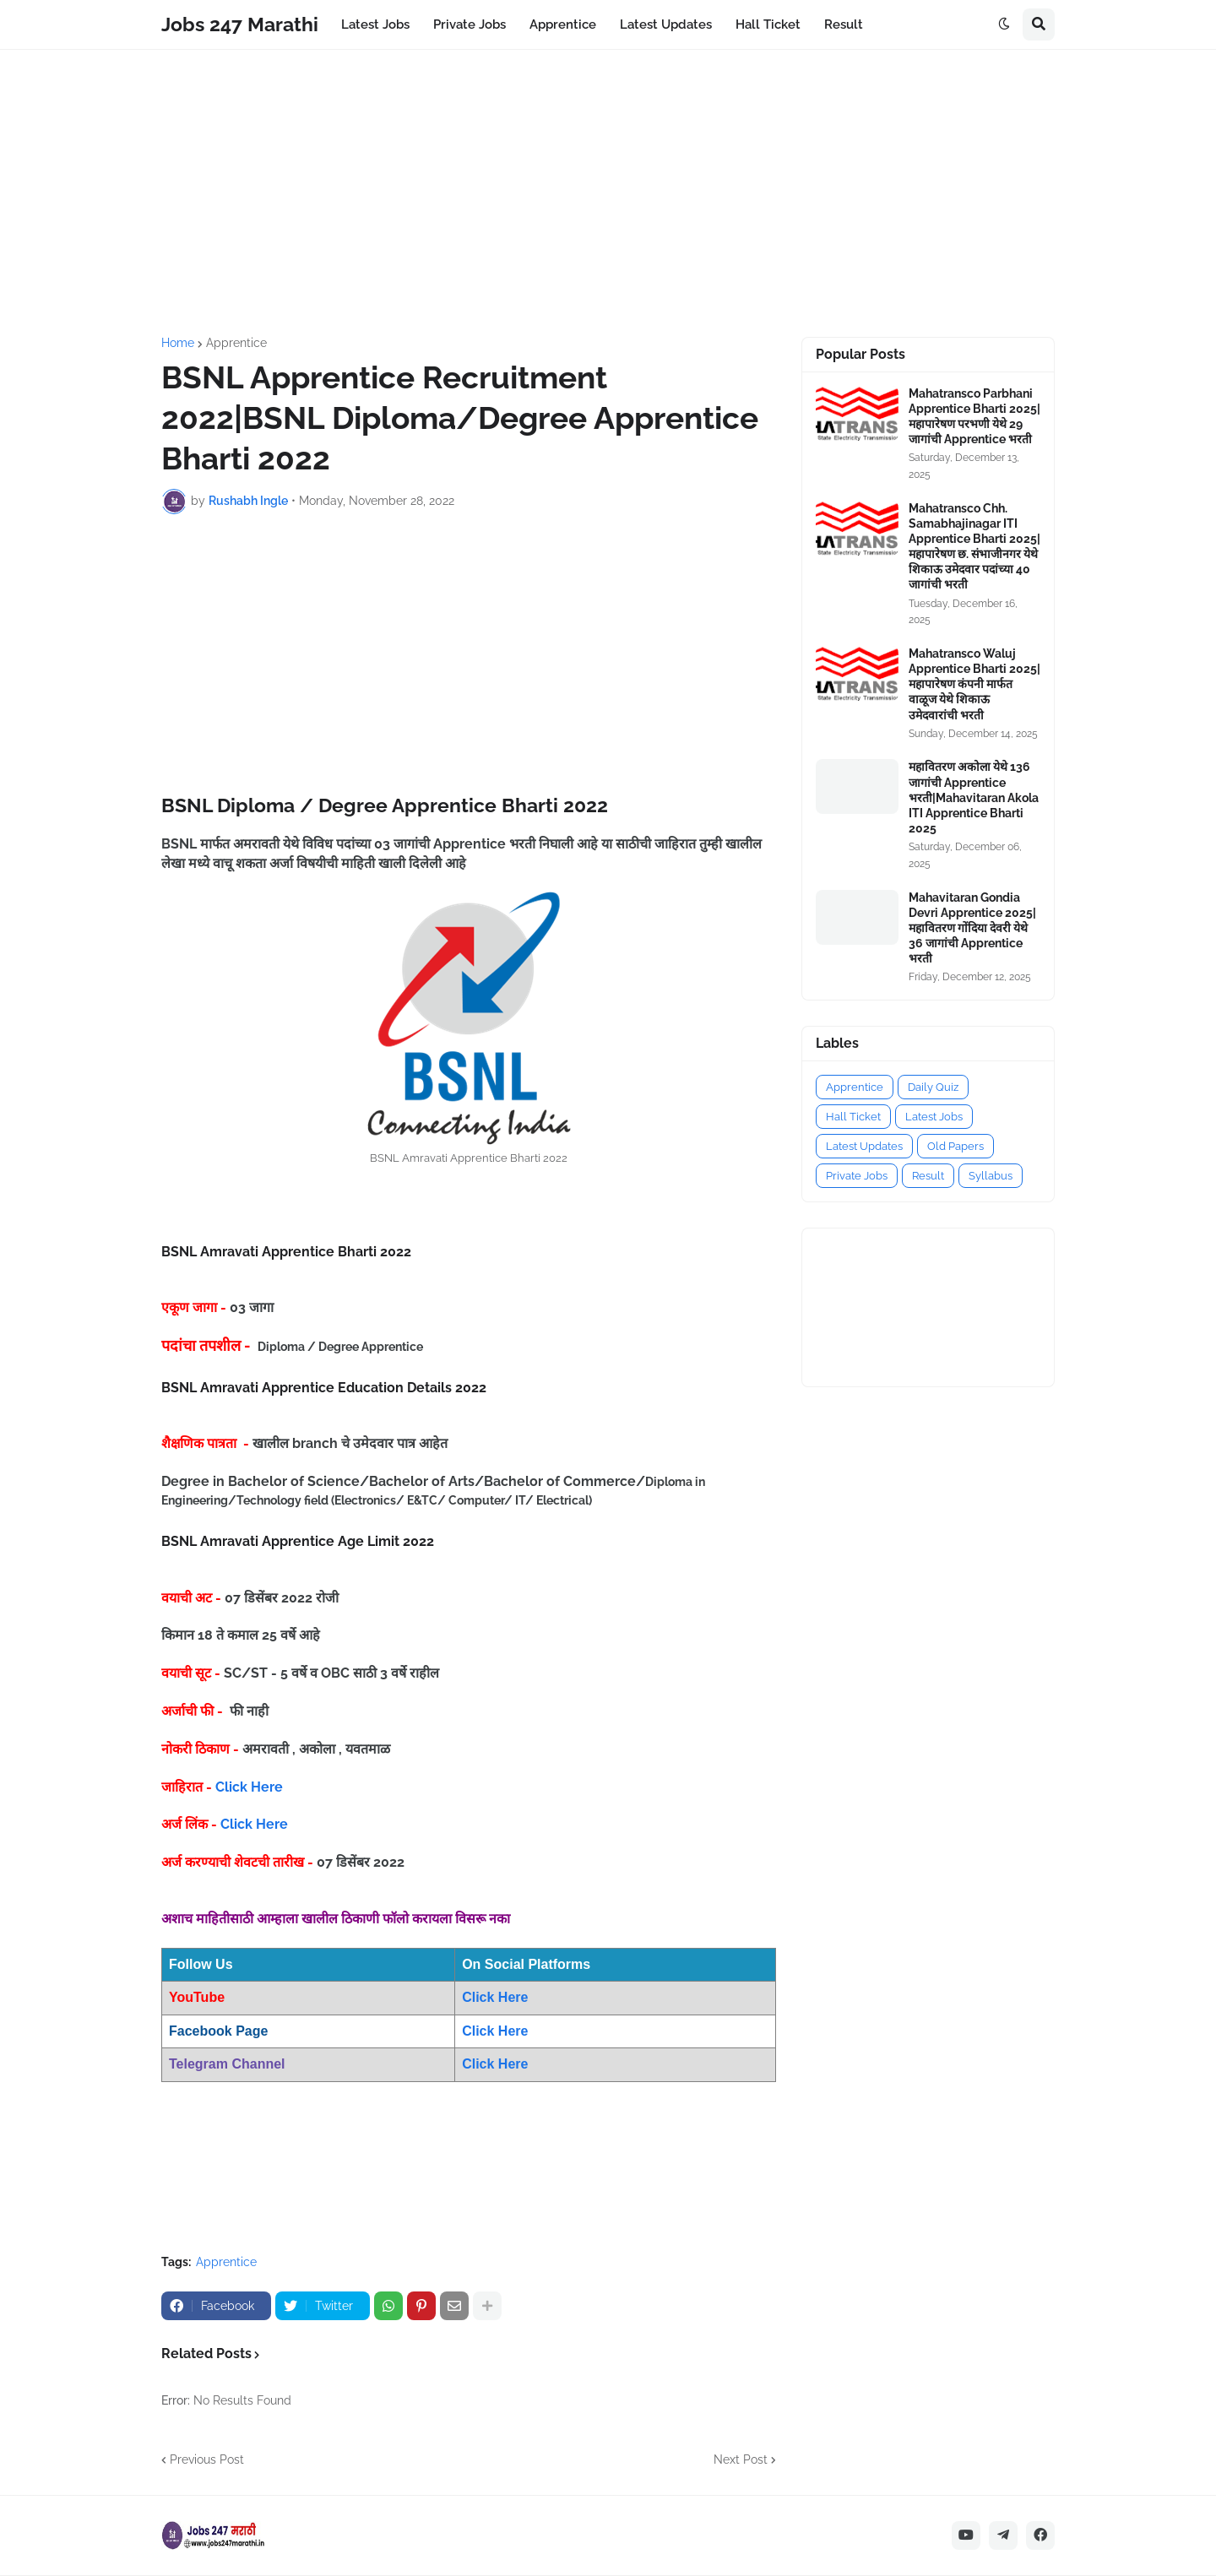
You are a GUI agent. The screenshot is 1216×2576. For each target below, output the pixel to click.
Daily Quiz (933, 1087)
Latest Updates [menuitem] (666, 24)
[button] (1004, 24)
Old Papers (955, 1146)
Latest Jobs (934, 1116)
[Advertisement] (608, 193)
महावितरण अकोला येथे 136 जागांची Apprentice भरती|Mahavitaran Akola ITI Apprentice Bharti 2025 (974, 797)
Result (928, 1175)
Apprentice (236, 343)
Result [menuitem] (843, 24)
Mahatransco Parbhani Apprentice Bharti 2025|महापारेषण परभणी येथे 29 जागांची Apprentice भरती (974, 417)
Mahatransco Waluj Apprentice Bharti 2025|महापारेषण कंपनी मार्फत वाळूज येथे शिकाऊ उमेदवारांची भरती (974, 684)
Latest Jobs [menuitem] (375, 24)
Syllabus (990, 1175)
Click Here (249, 1787)
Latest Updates (864, 1146)
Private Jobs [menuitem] (469, 24)
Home (177, 343)
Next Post (741, 2459)
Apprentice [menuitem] (562, 24)
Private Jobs (857, 1175)
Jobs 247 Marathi (239, 24)
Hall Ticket (853, 1116)
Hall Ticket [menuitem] (768, 24)
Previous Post (207, 2459)
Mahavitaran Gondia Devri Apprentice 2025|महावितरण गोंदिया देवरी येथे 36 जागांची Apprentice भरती (972, 928)
